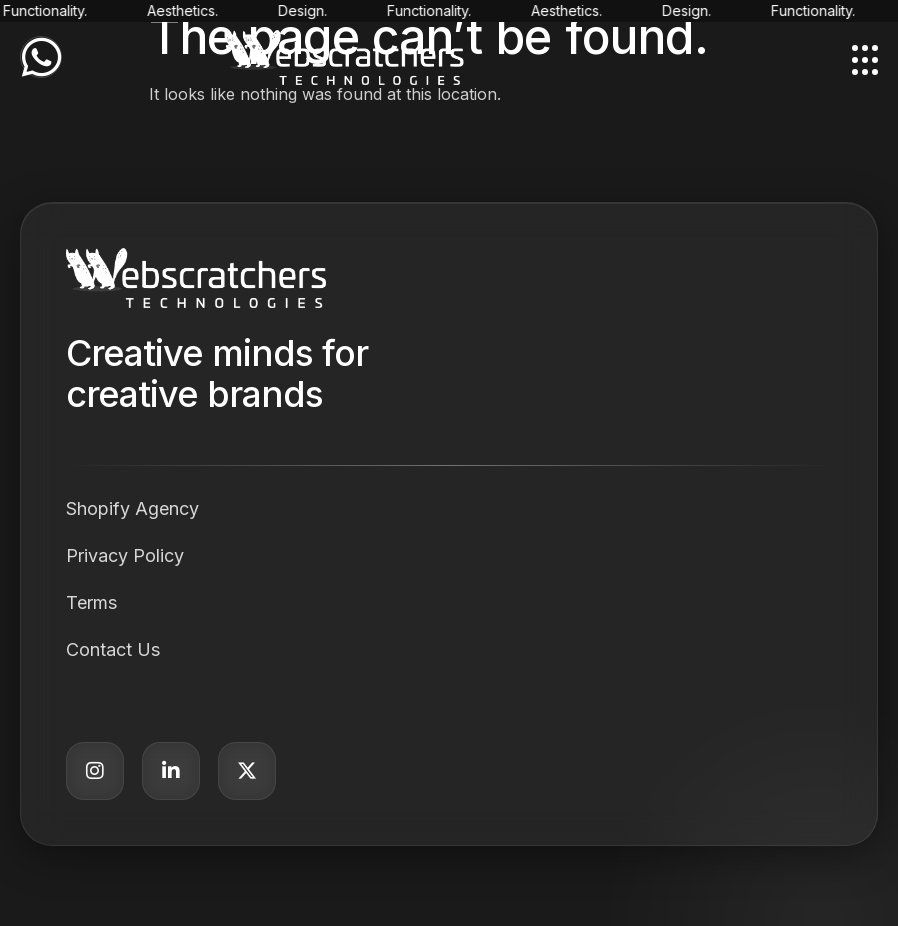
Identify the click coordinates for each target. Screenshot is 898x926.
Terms (91, 602)
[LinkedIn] (171, 771)
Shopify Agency (132, 508)
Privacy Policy (125, 555)
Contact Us (113, 649)
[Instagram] (95, 771)
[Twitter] (247, 771)
